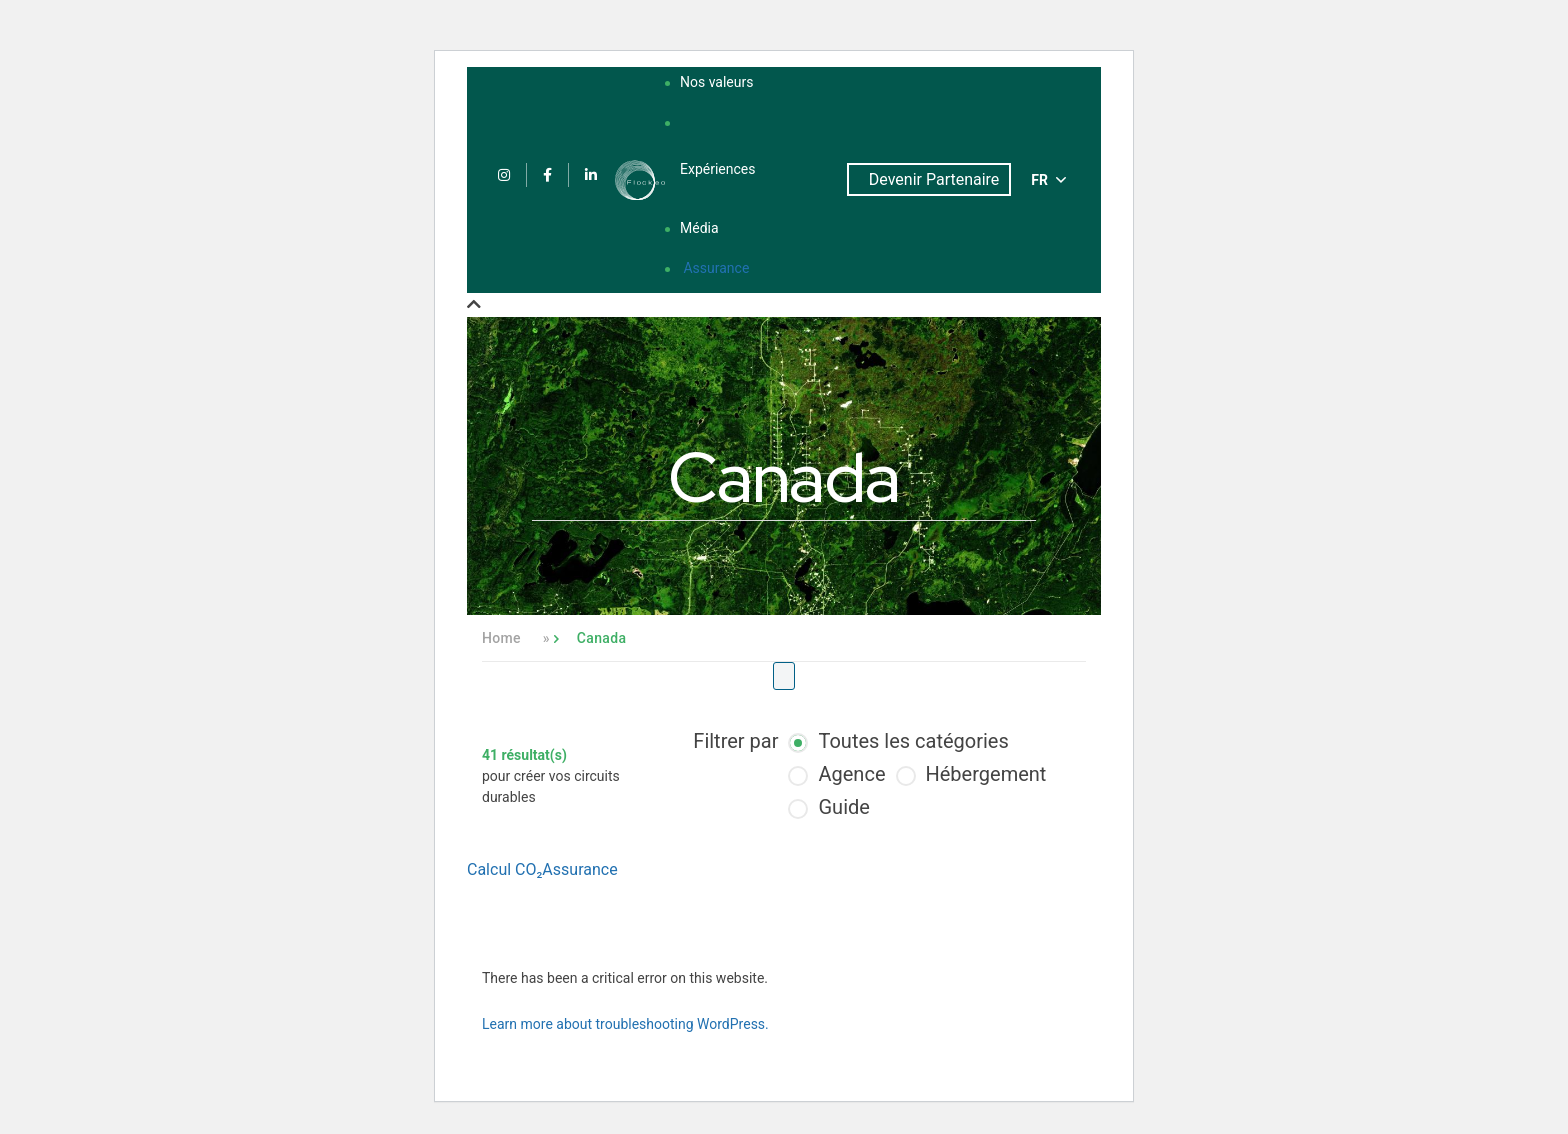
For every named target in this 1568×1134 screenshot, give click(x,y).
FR (1048, 180)
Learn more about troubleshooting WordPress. (625, 1024)
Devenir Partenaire (934, 179)
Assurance (716, 268)
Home (501, 638)
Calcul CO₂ (504, 869)
